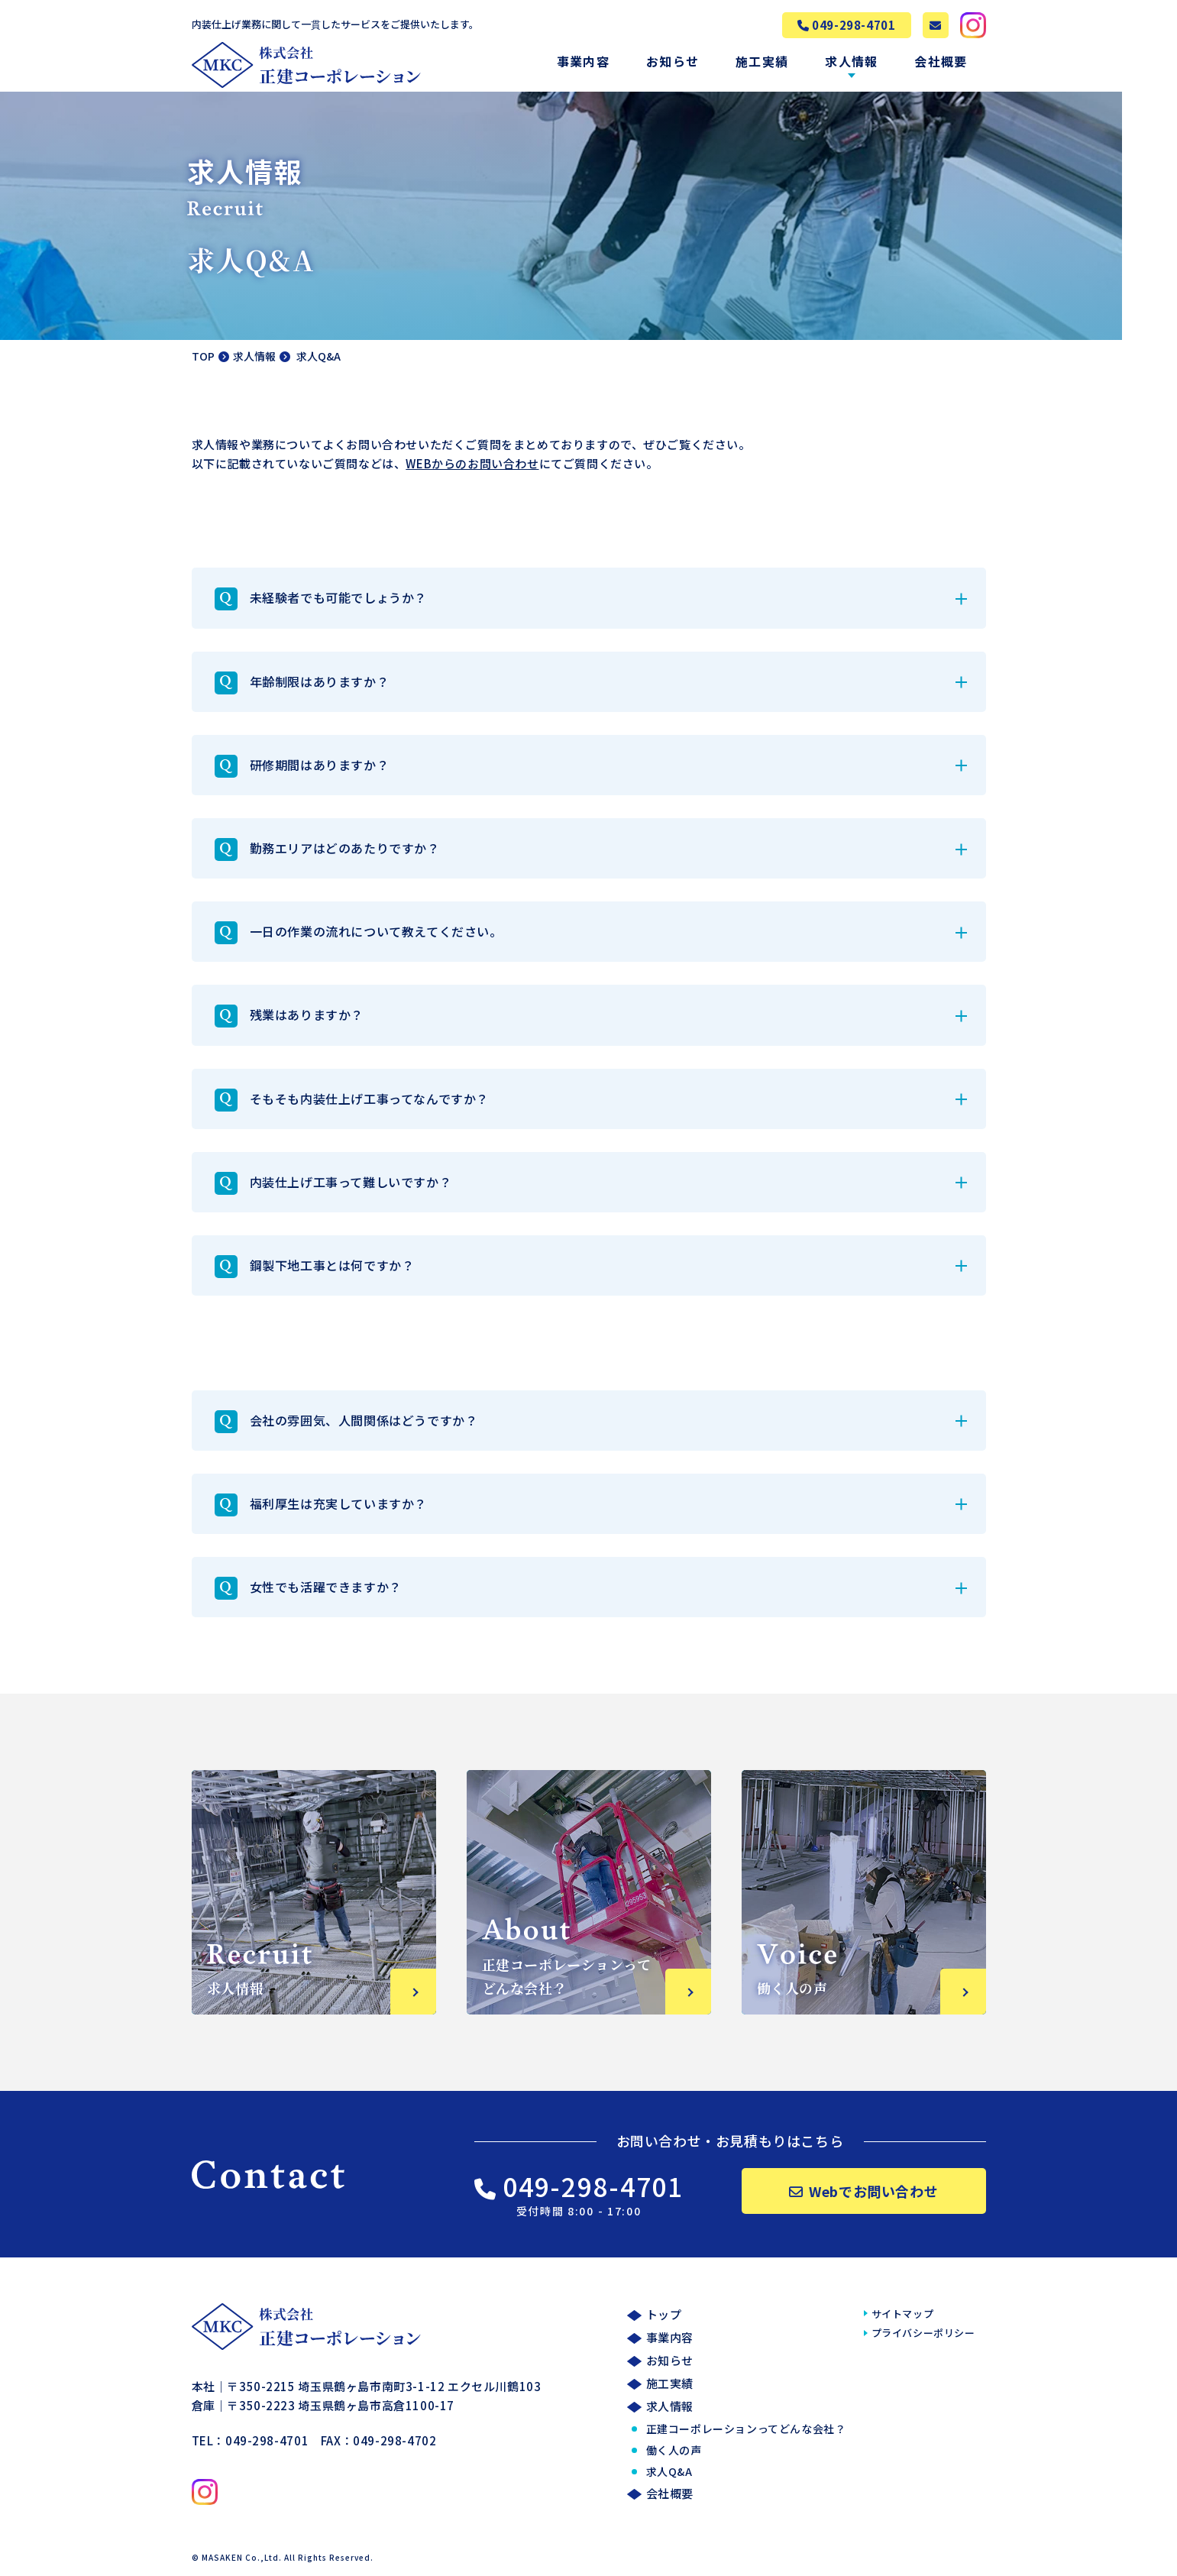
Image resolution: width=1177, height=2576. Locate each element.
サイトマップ (902, 2314)
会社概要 (940, 61)
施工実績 (762, 61)
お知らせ (672, 61)
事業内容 (583, 61)
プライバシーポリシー (923, 2333)
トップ (664, 2315)
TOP (203, 356)
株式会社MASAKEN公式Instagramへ (973, 25)
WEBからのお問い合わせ (472, 463)
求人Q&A (669, 2472)
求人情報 (851, 61)
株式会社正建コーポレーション (306, 65)
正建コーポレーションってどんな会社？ (746, 2429)
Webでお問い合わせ (864, 2192)
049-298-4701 (579, 2194)
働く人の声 (674, 2450)
